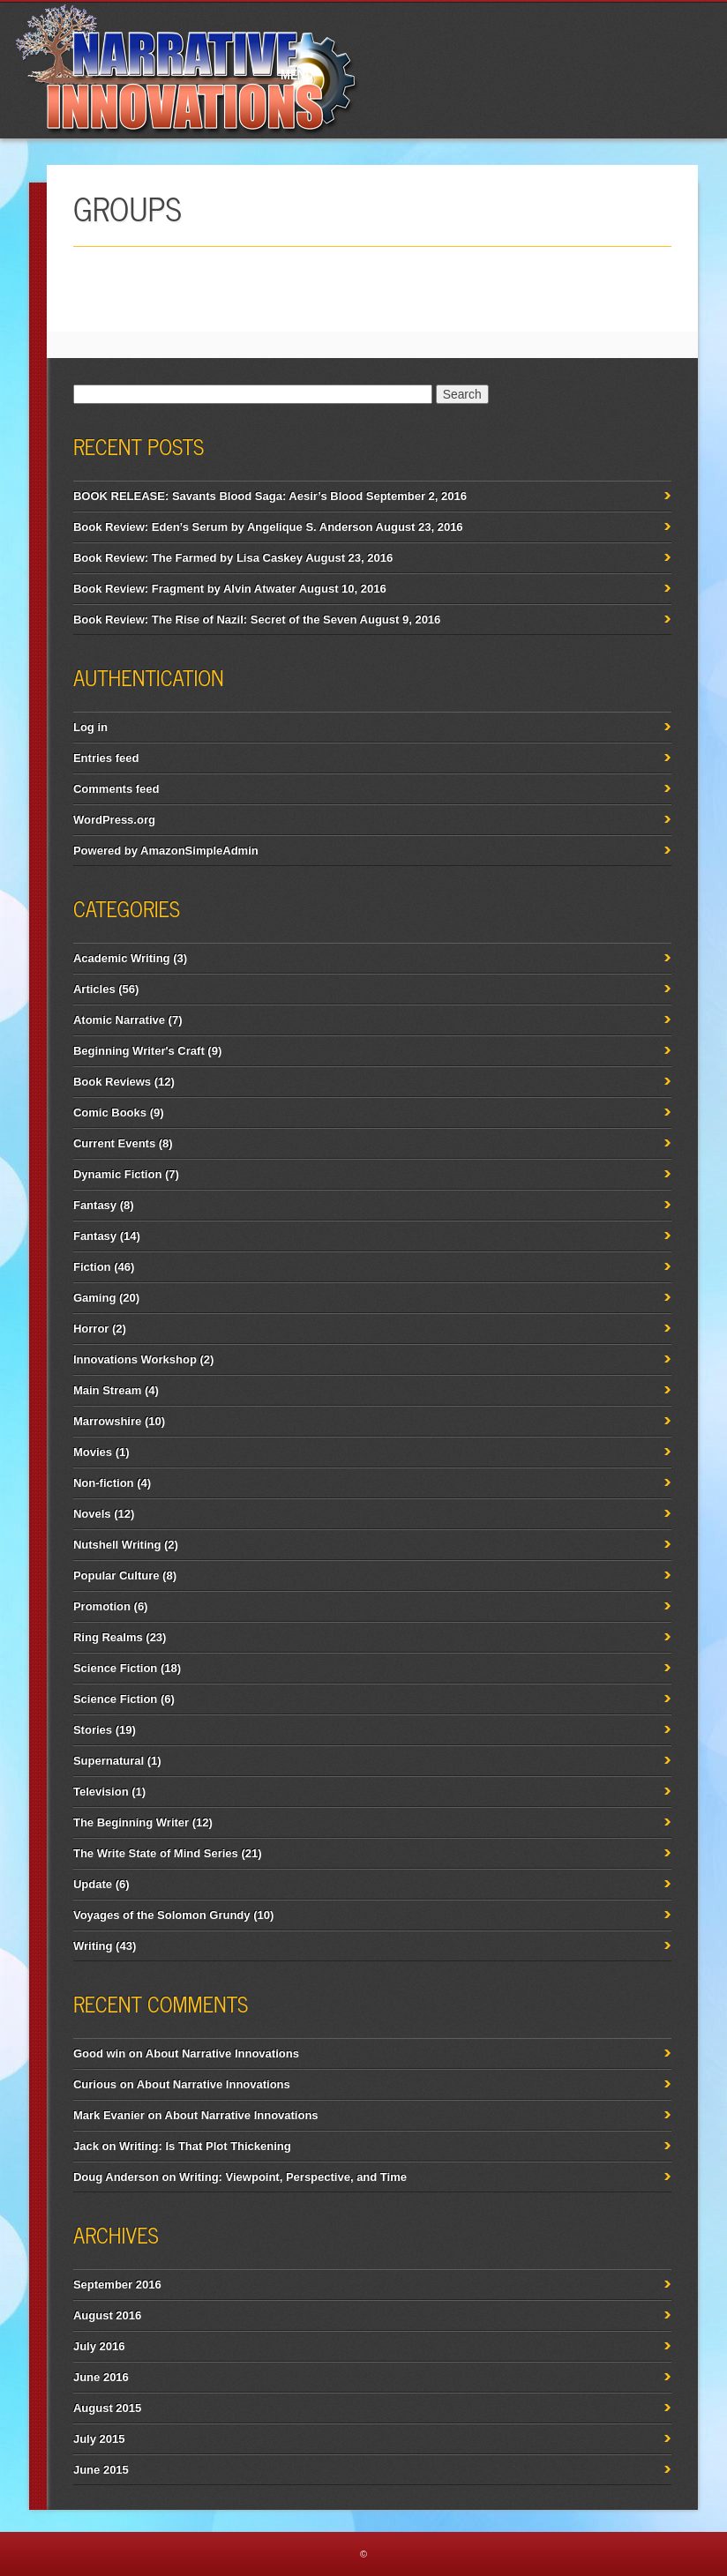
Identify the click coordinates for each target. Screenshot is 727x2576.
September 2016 (117, 2284)
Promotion (102, 1606)
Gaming (94, 1297)
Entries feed (106, 758)
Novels (92, 1513)
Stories (92, 1729)
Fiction (92, 1266)
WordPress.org (114, 819)
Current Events (114, 1143)
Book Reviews (112, 1081)
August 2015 (107, 2408)
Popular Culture (116, 1575)
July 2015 (99, 2438)
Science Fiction (115, 1668)
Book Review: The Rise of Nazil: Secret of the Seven (214, 619)
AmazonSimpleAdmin (199, 850)
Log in (90, 727)
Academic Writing (121, 958)
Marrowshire (107, 1421)
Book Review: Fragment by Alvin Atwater (184, 588)
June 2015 (101, 2469)
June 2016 (101, 2377)
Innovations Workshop (135, 1359)
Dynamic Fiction (117, 1174)
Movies (92, 1452)
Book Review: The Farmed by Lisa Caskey (188, 557)
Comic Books (109, 1112)
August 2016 (107, 2315)
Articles (94, 989)
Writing (93, 1946)
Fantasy (94, 1205)
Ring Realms (108, 1637)
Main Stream (107, 1390)
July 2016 (99, 2346)
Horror (91, 1328)
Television (101, 1791)
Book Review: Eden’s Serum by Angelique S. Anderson (223, 527)
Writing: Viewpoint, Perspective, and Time (293, 2177)
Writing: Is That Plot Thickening (205, 2146)
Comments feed (116, 788)
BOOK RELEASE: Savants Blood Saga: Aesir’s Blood (218, 496)
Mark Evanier (109, 2115)
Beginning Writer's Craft (139, 1050)
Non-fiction (103, 1483)
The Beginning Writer (131, 1822)
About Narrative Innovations (222, 2053)
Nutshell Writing (117, 1544)
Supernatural (108, 1760)
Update (92, 1884)
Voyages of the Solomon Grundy (162, 1915)
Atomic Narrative (119, 1020)
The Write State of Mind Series (155, 1853)
